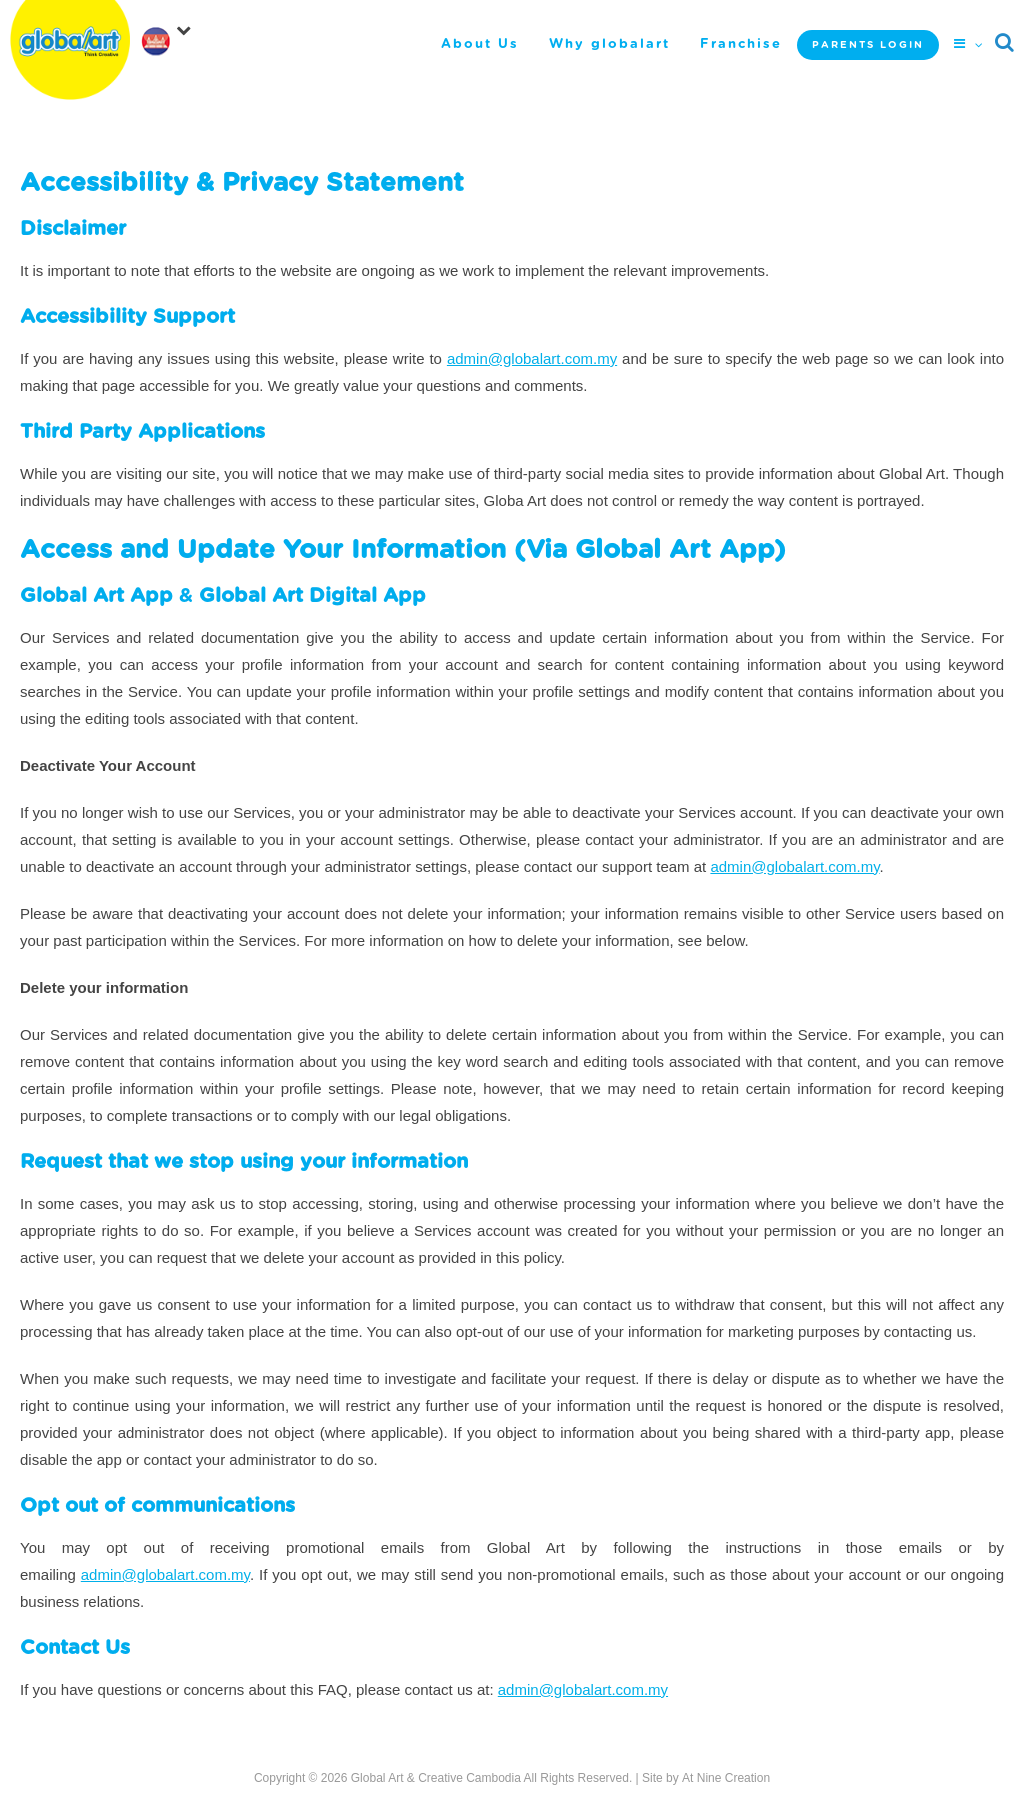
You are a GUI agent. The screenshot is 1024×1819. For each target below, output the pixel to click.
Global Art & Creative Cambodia (436, 1778)
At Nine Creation (726, 1778)
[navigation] (170, 34)
